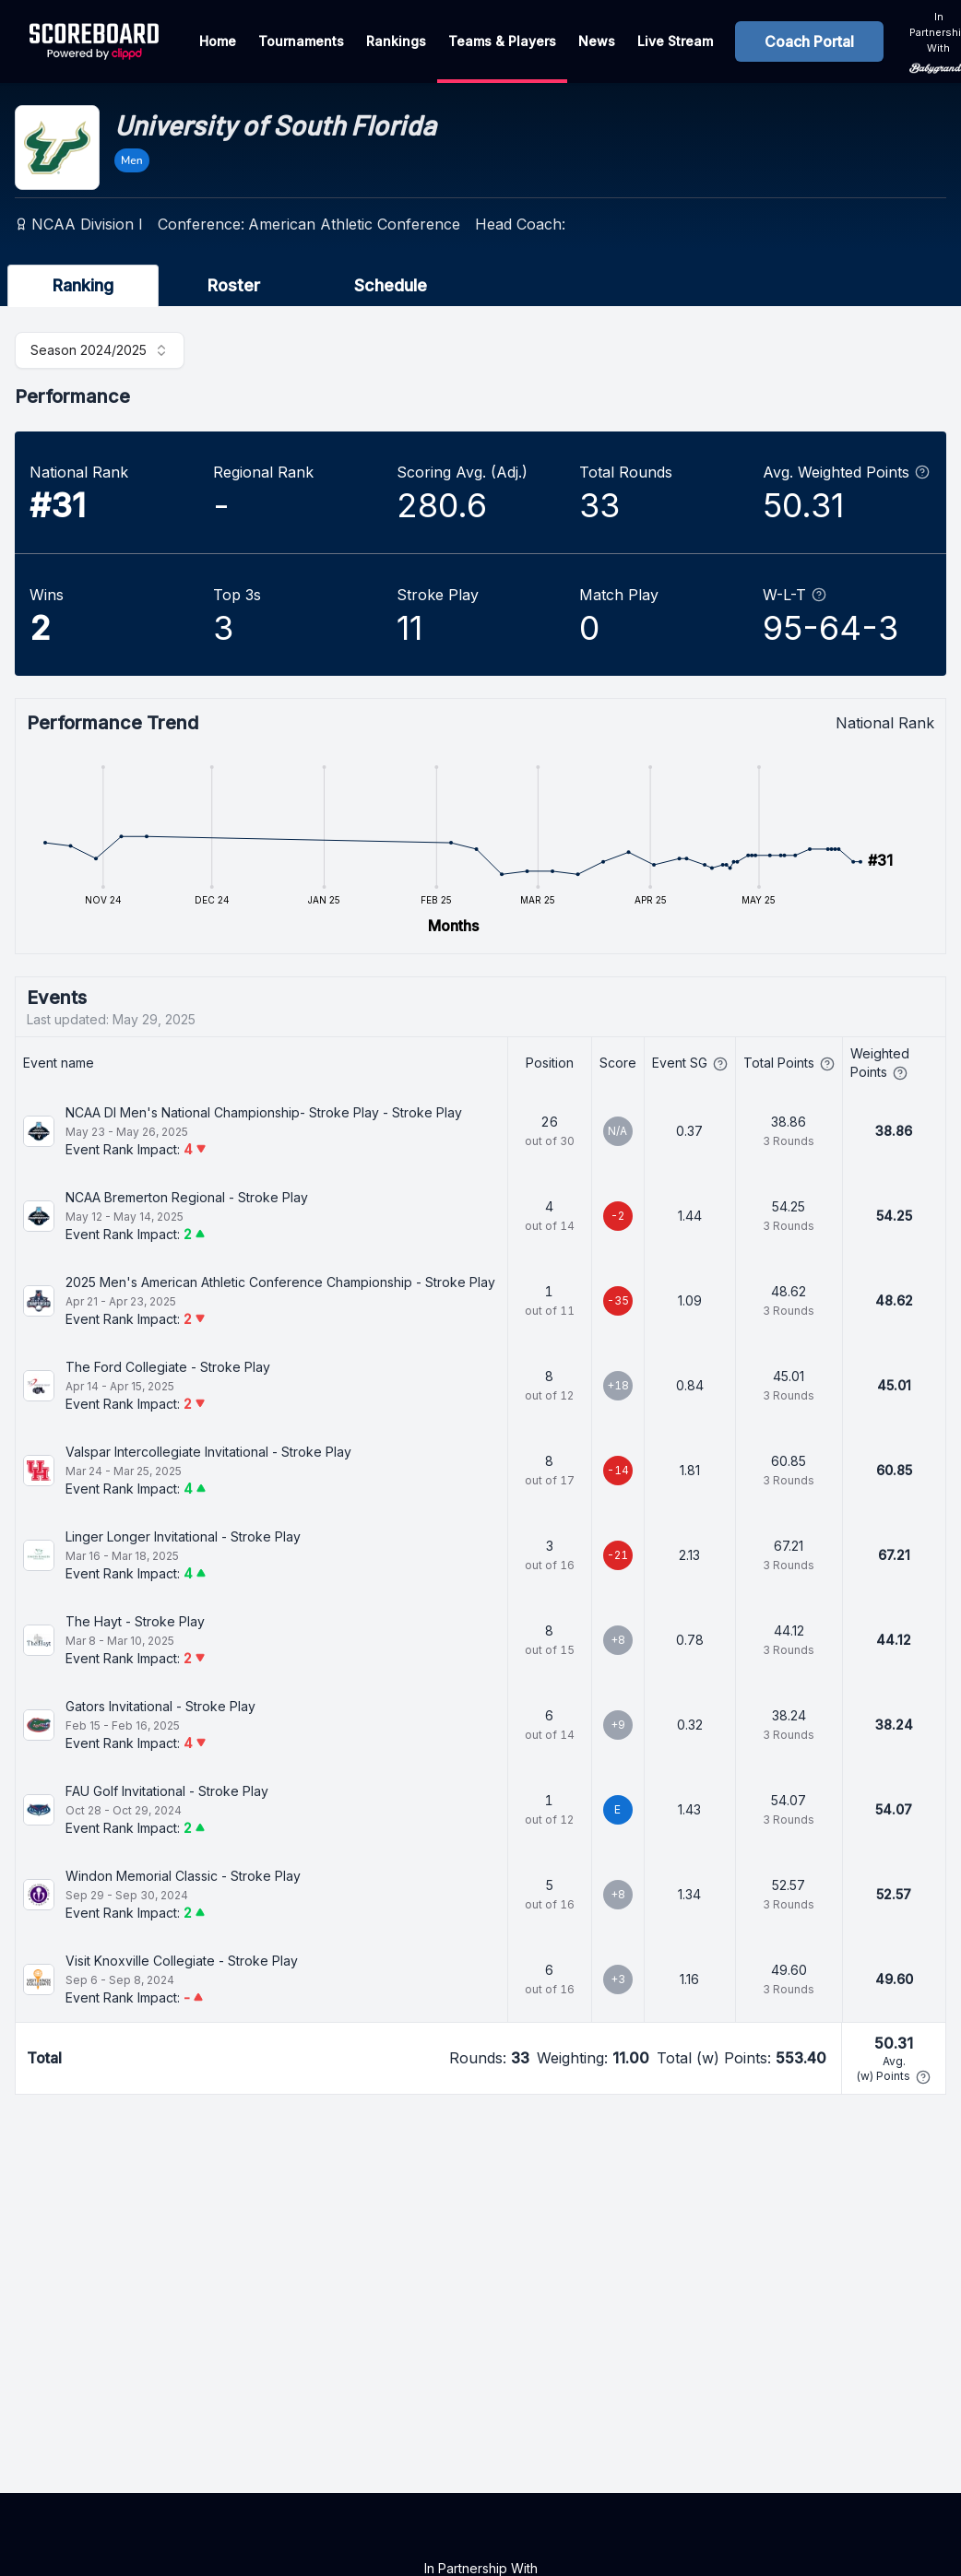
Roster (234, 285)
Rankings (396, 41)
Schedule (390, 285)
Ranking (83, 285)
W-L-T (794, 594)
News (596, 41)
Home (217, 41)
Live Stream (675, 41)
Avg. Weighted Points (846, 472)
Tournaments (301, 41)
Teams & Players (502, 41)
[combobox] (99, 350)
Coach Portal (809, 41)
